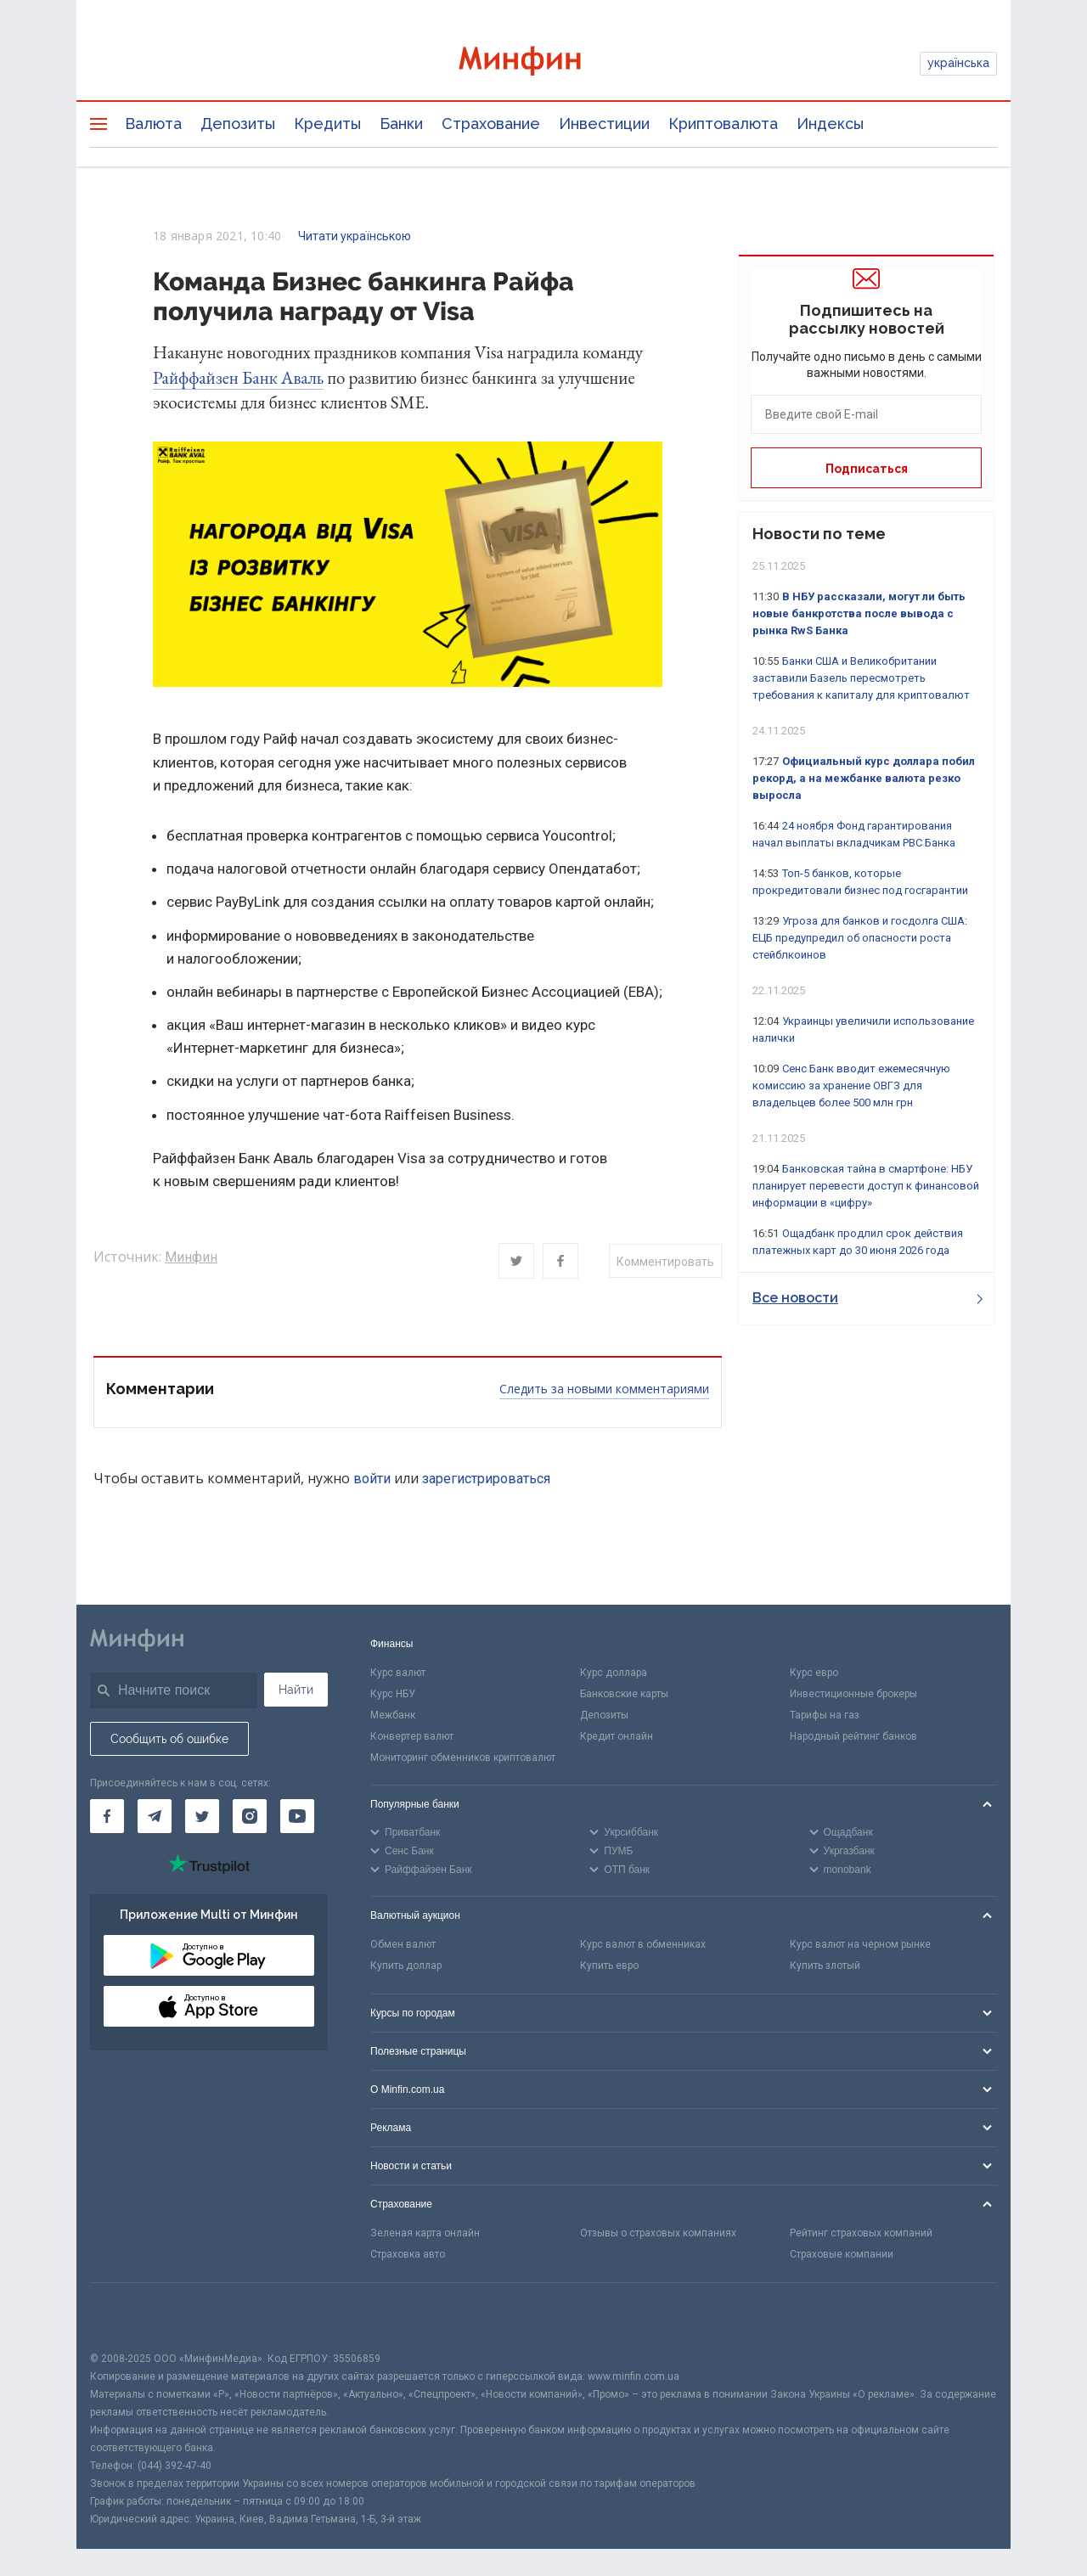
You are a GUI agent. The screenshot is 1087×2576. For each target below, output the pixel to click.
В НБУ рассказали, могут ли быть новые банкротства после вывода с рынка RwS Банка (859, 613)
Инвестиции (604, 123)
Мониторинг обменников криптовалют (462, 1757)
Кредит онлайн (616, 1736)
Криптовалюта (723, 123)
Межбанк (392, 1715)
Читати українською (354, 236)
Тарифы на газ (824, 1715)
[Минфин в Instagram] (250, 1816)
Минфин (191, 1257)
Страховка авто (407, 2254)
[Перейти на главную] (543, 63)
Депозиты (237, 123)
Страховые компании (841, 2254)
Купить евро (609, 1965)
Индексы (830, 123)
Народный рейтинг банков (853, 1736)
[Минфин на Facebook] (107, 1816)
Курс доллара (613, 1673)
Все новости (867, 1298)
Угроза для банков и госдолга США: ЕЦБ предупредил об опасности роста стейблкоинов (859, 937)
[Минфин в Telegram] (155, 1816)
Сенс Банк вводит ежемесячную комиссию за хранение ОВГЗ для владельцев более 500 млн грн (851, 1085)
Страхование (491, 123)
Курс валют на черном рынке (860, 1944)
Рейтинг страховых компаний (861, 2233)
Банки (401, 123)
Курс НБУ (392, 1694)
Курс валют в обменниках (643, 1944)
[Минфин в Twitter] (202, 1816)
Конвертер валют (411, 1736)
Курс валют (397, 1673)
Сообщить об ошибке (169, 1739)
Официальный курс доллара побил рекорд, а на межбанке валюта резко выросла (863, 778)
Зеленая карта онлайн (425, 2233)
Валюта (153, 123)
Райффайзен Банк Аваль (238, 377)
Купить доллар (406, 1965)
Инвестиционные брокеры (853, 1694)
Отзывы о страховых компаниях (658, 2233)
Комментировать (665, 1261)
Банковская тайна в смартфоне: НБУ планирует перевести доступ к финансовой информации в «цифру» (865, 1185)
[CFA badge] (128, 2316)
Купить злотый (825, 1965)
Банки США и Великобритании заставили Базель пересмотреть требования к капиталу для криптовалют (861, 678)
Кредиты (327, 123)
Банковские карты (624, 1694)
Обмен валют (403, 1944)
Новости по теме (819, 534)
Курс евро (814, 1673)
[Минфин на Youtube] (297, 1816)
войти (372, 1479)
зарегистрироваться (486, 1479)
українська (958, 63)
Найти (296, 1689)
